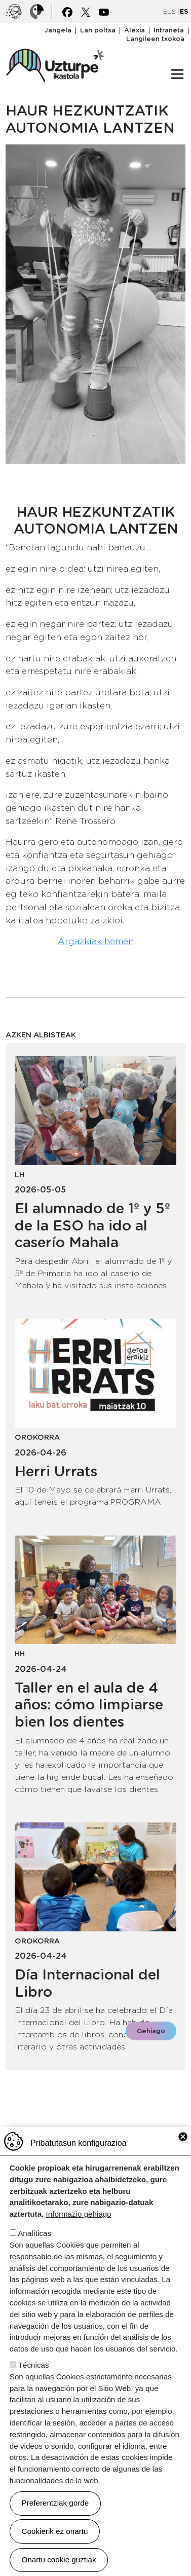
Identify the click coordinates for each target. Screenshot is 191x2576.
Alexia (134, 30)
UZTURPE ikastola (54, 43)
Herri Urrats (56, 1471)
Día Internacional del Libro (87, 1983)
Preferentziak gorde (55, 2502)
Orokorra (37, 1437)
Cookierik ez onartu (55, 2531)
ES (184, 11)
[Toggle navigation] (177, 74)
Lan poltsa (98, 30)
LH (19, 1174)
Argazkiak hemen (96, 941)
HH (20, 1653)
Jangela (57, 30)
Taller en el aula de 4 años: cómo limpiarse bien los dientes (89, 1704)
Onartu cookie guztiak (59, 2559)
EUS (169, 11)
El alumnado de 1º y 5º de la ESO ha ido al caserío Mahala (92, 1225)
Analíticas (34, 2233)
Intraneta (169, 30)
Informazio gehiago (78, 2214)
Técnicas (33, 2365)
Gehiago (151, 2031)
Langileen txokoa (155, 39)
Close (183, 2137)
